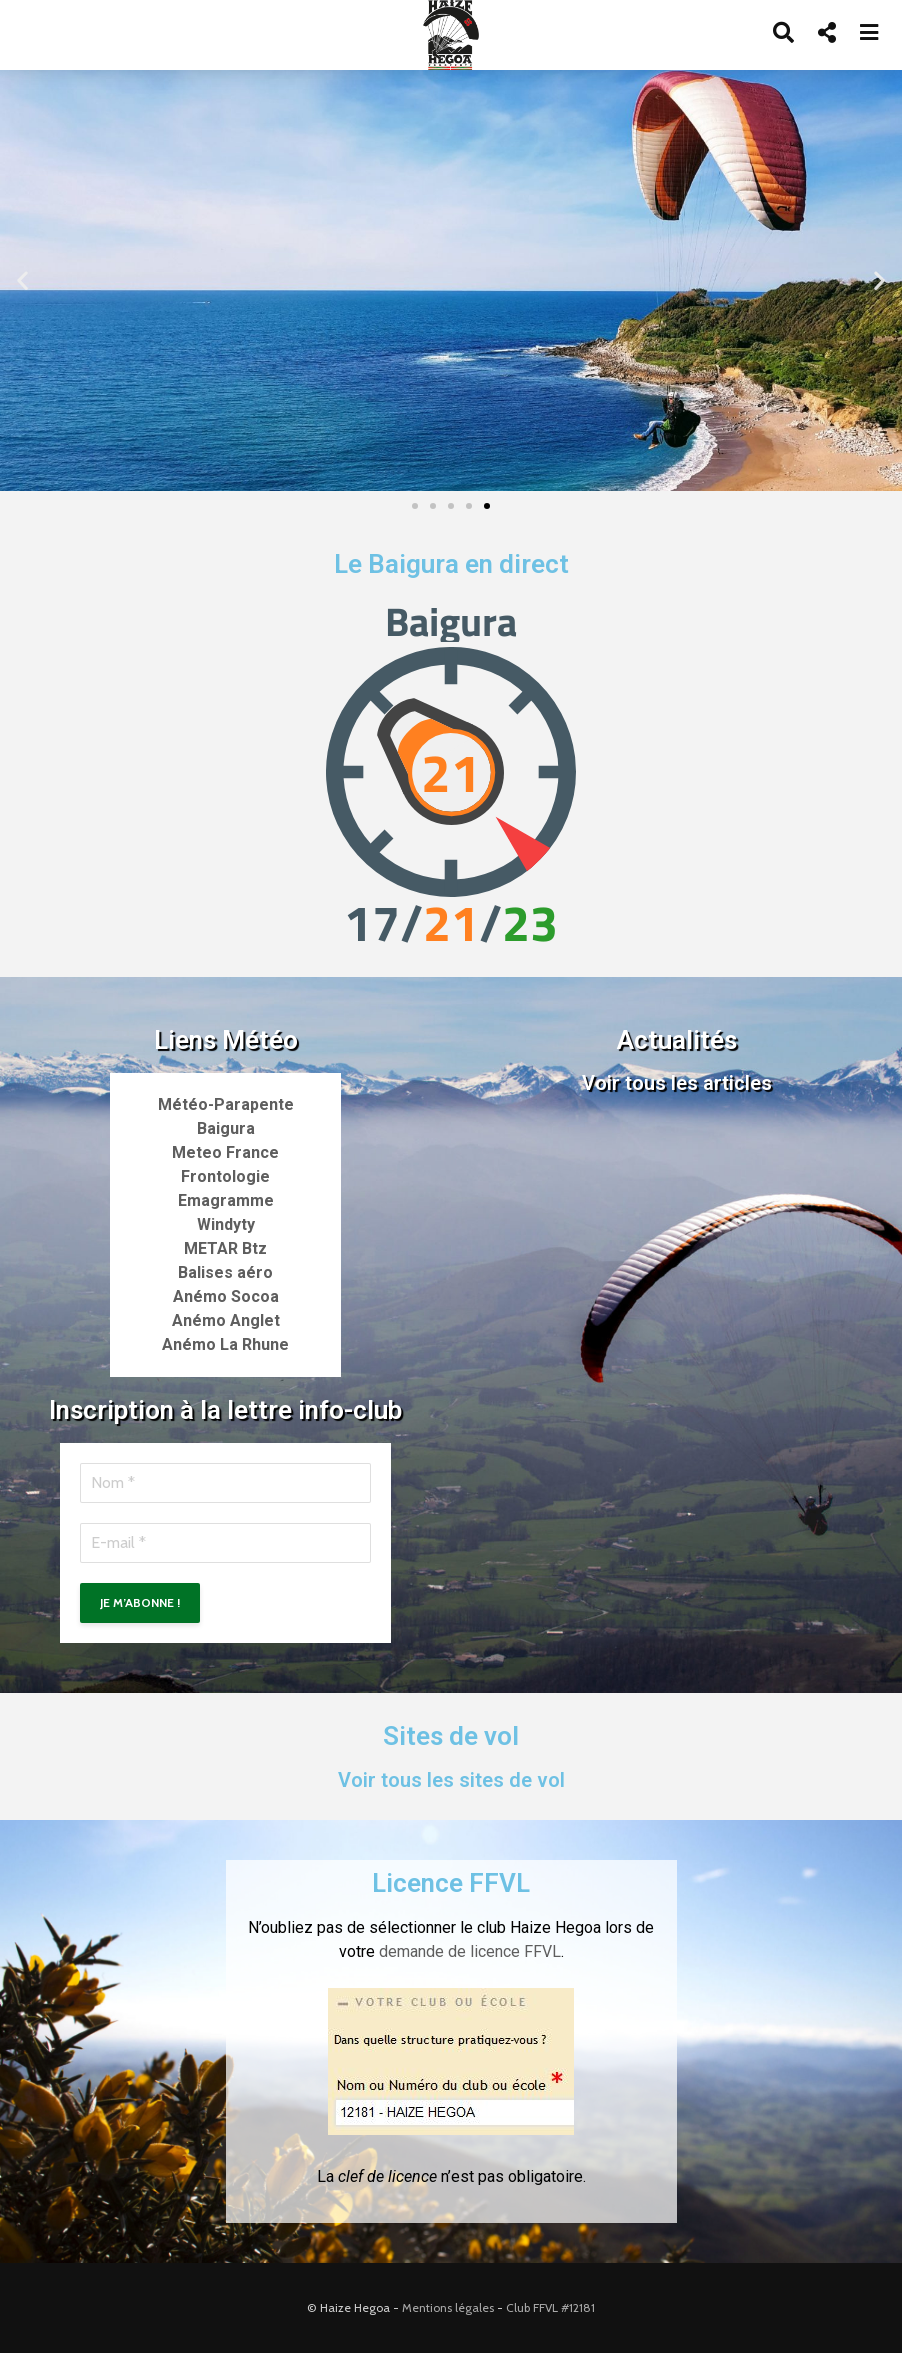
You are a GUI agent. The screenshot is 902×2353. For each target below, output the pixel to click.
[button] (22, 280)
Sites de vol (451, 1736)
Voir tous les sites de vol (451, 1780)
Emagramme (226, 1200)
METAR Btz (225, 1248)
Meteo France (225, 1152)
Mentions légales (448, 2307)
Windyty (226, 1224)
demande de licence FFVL (470, 1951)
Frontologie (225, 1176)
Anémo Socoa (226, 1296)
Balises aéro (225, 1272)
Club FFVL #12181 (550, 2307)
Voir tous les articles (677, 1083)
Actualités (677, 1040)
